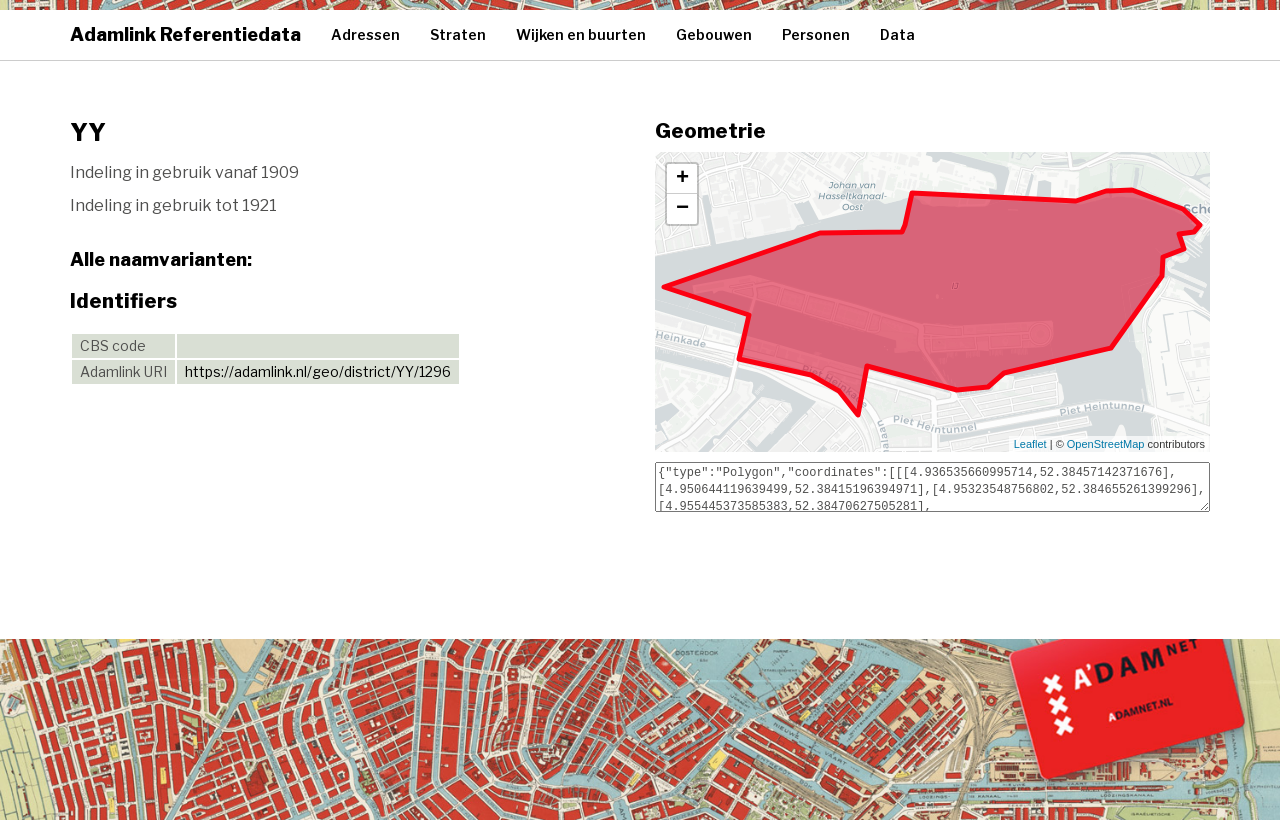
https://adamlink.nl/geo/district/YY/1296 (318, 371)
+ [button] (682, 179)
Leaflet (1030, 444)
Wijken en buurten (581, 34)
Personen (816, 34)
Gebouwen (714, 34)
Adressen (365, 34)
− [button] (682, 209)
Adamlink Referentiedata (185, 34)
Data (897, 34)
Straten (458, 34)
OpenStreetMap (1106, 444)
